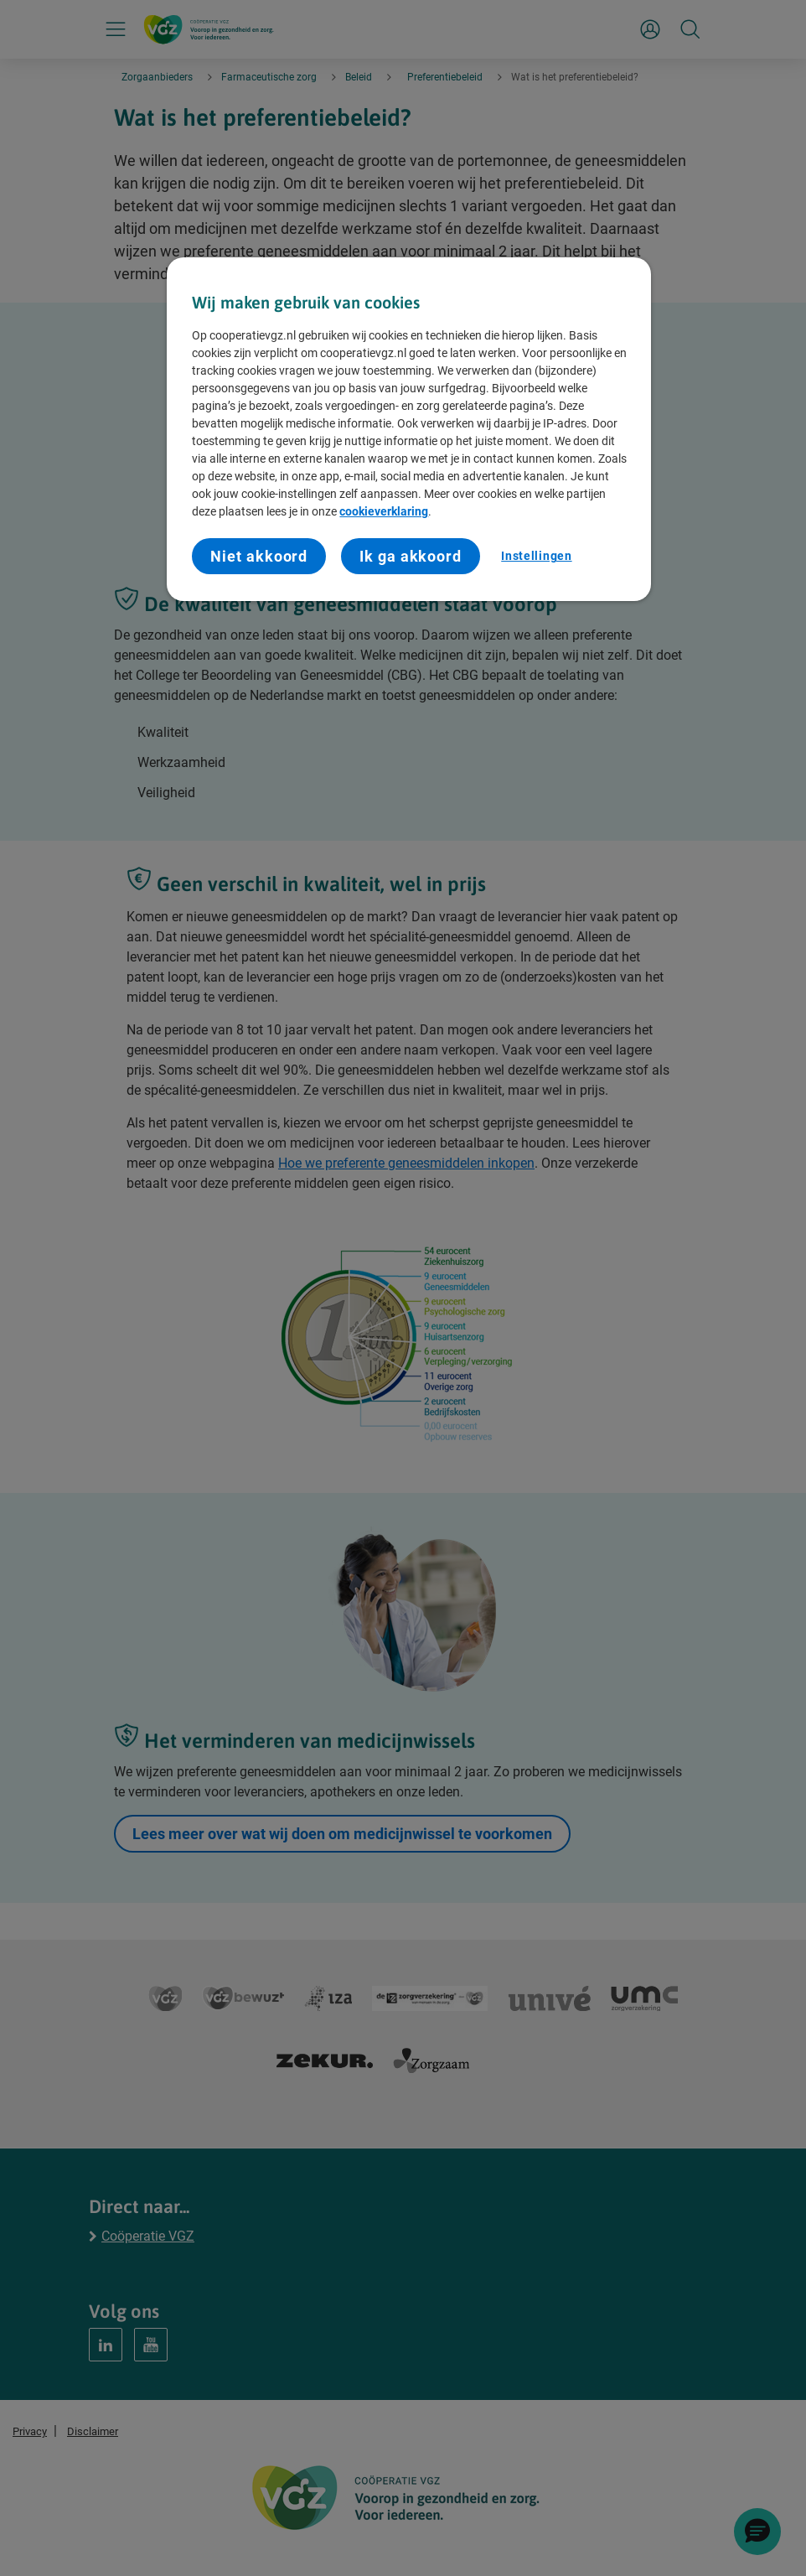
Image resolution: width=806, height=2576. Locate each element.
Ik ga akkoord (410, 556)
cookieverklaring (383, 511)
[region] (408, 429)
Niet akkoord (258, 556)
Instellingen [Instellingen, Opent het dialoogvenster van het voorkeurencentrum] (536, 555)
